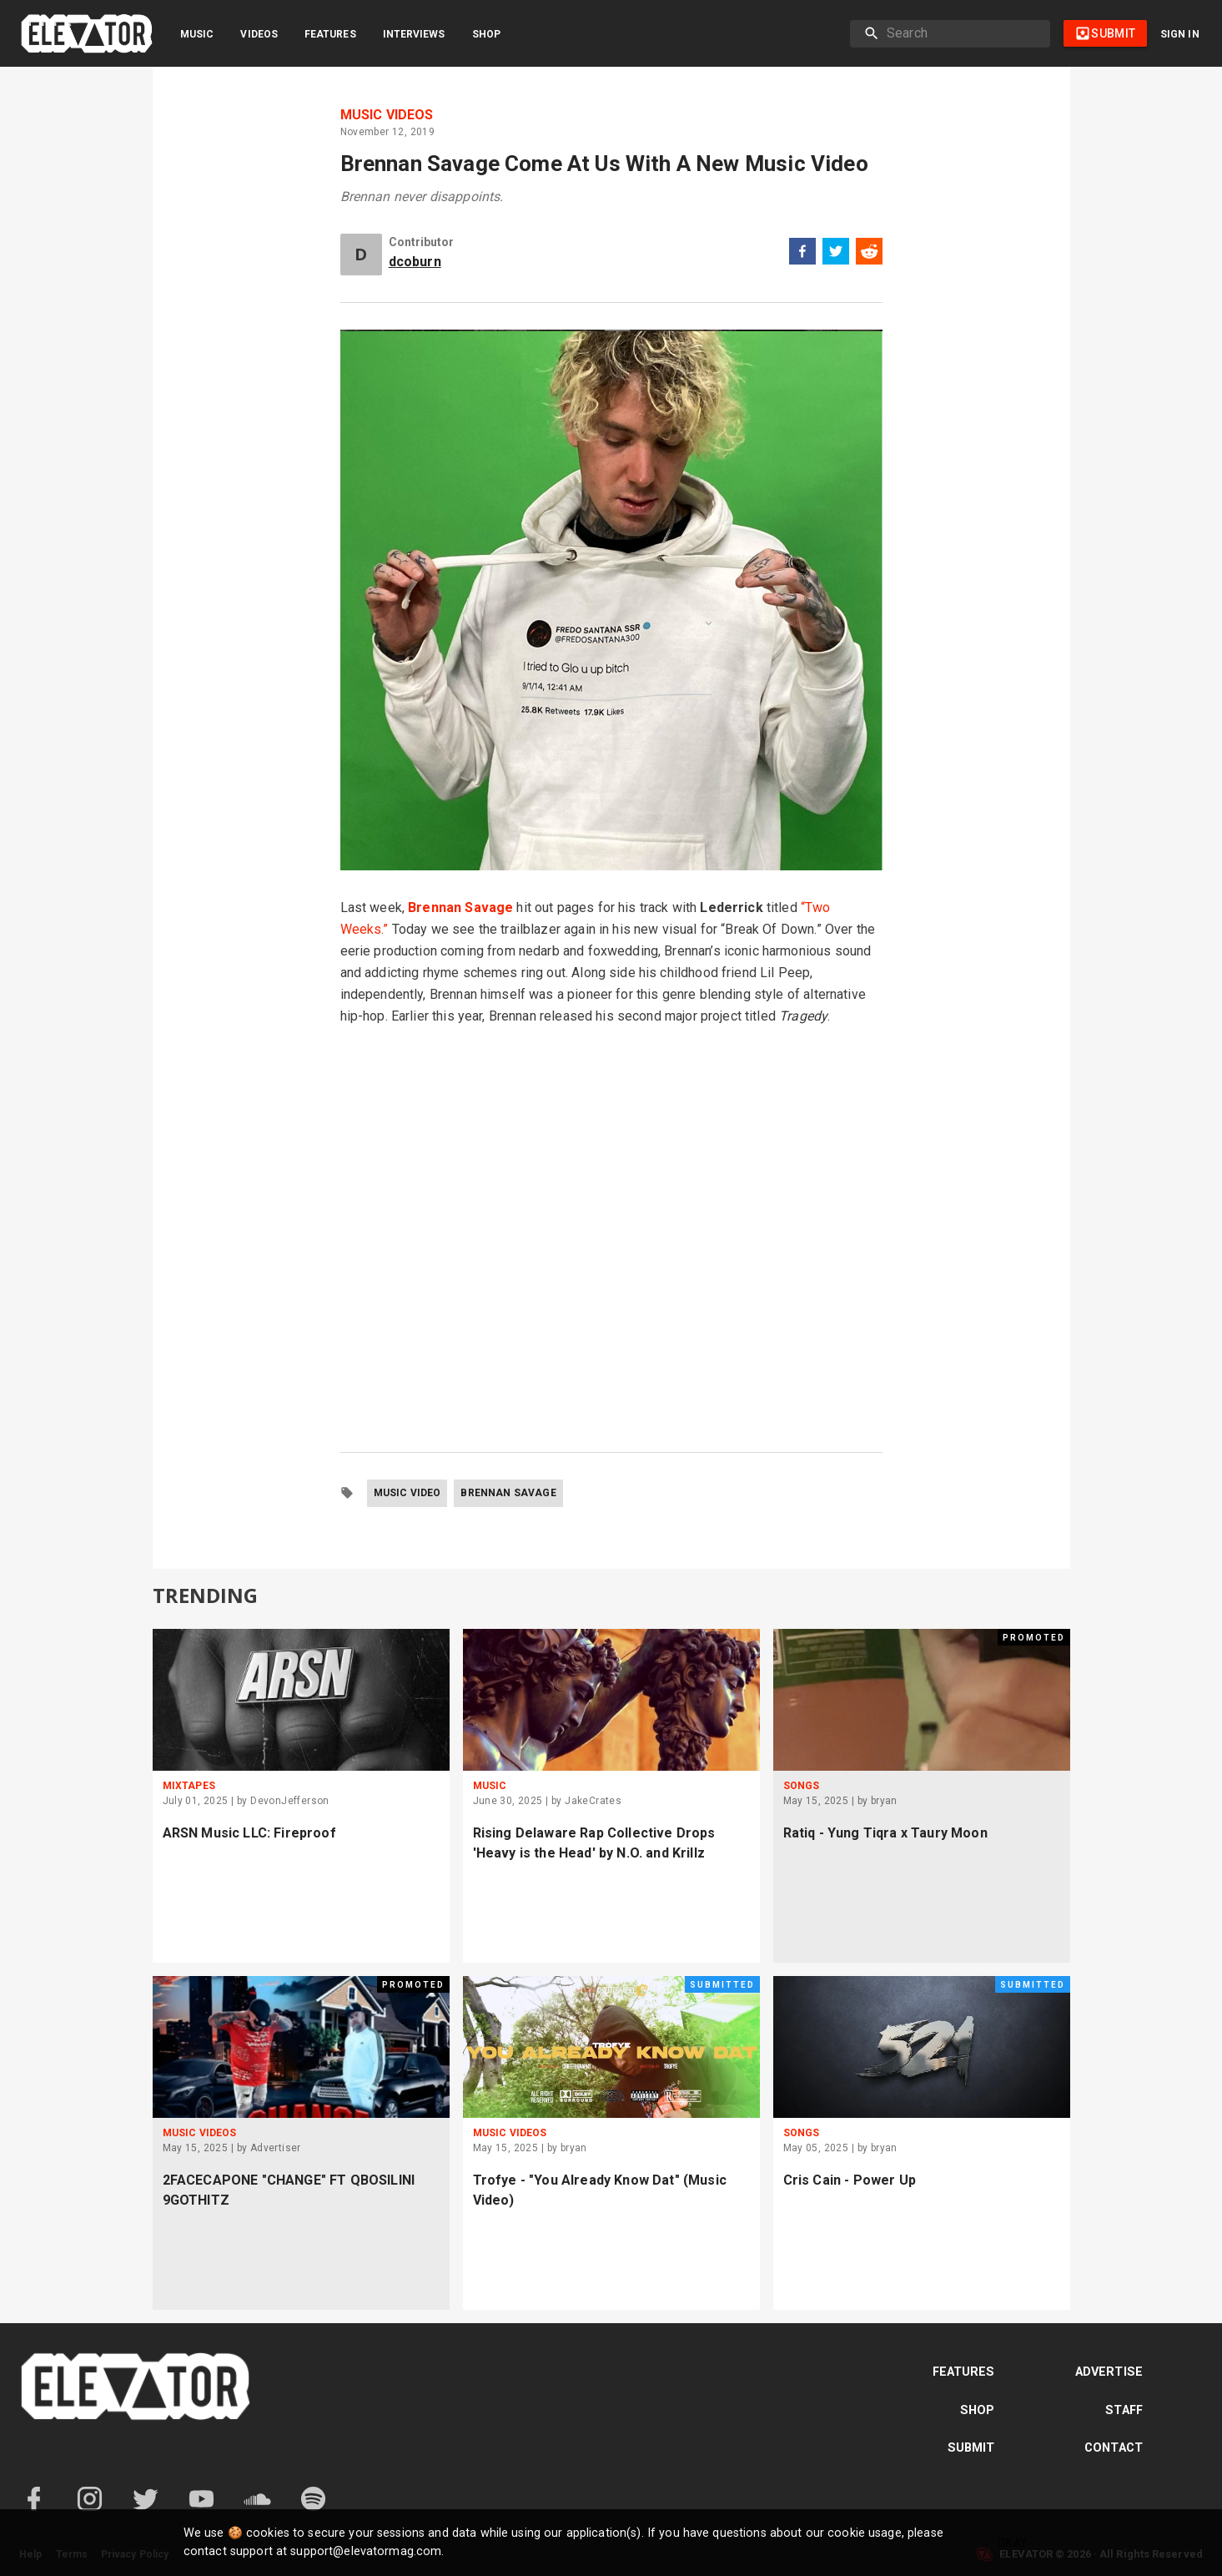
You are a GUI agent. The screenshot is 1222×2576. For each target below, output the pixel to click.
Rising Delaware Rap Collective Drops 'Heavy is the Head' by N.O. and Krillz (594, 1843)
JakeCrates (593, 1801)
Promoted (1034, 1637)
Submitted (722, 1984)
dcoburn (415, 262)
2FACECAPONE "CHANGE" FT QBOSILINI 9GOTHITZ (289, 2190)
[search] (962, 33)
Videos (259, 34)
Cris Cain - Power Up (849, 2180)
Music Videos (387, 115)
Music (197, 34)
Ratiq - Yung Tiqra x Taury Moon (885, 1833)
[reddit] (869, 254)
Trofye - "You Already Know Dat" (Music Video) (600, 2190)
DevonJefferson (289, 1801)
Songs (801, 1786)
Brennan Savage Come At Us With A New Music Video (604, 163)
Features (330, 34)
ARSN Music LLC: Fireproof (249, 1833)
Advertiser (275, 2148)
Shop (486, 34)
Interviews (414, 34)
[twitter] (835, 254)
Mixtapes (189, 1786)
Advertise (1109, 2372)
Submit (971, 2448)
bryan (884, 1801)
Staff (1124, 2410)
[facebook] (802, 254)
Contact (1113, 2448)
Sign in (1179, 34)
